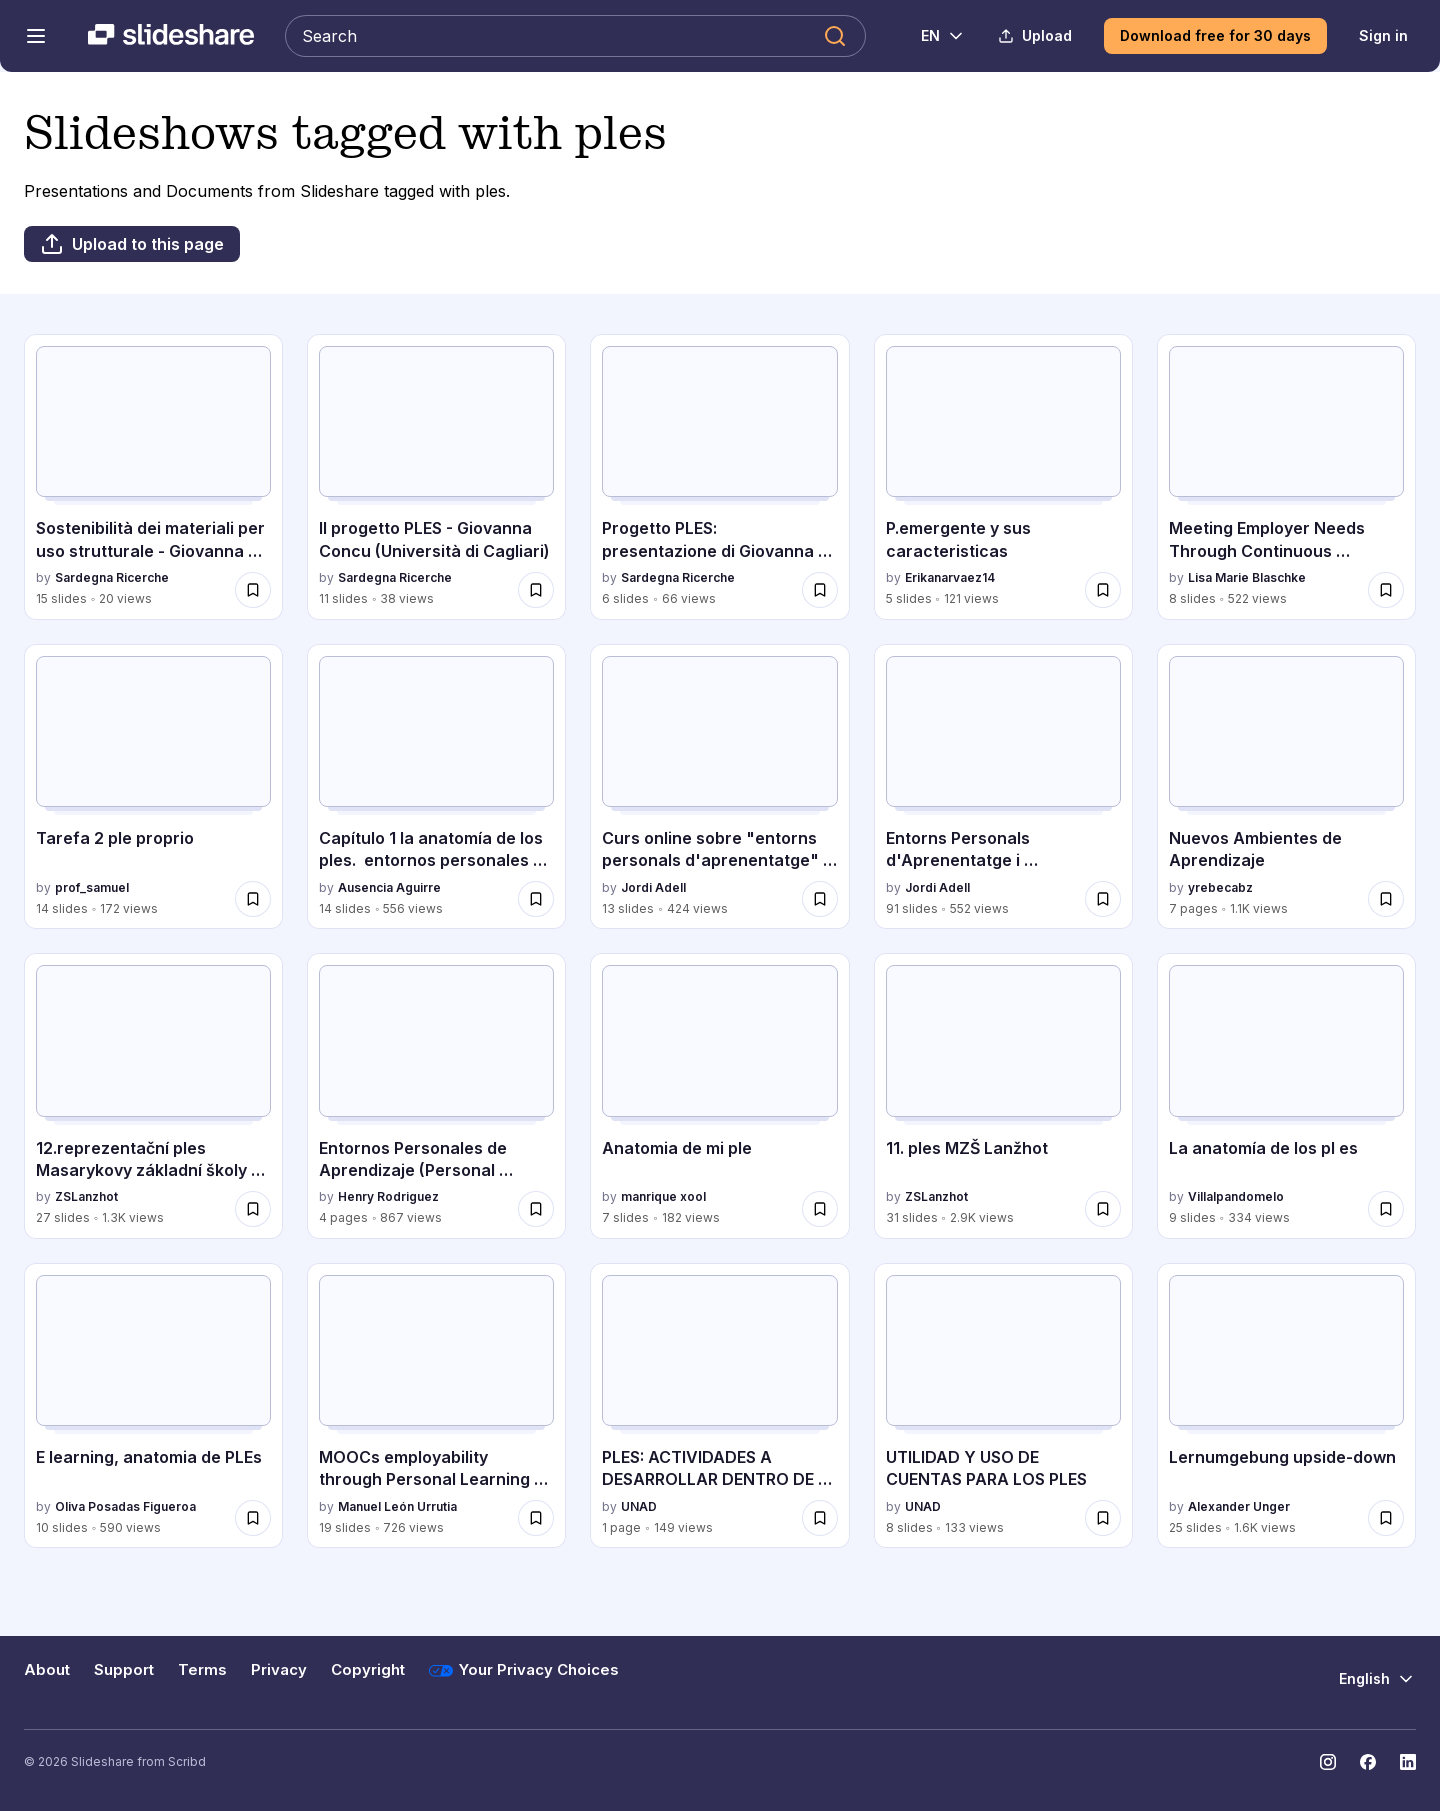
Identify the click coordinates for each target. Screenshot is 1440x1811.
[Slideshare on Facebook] (1368, 1762)
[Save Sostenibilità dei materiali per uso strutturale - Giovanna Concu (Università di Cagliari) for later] (253, 590)
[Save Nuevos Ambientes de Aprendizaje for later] (1386, 899)
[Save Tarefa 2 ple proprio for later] (253, 899)
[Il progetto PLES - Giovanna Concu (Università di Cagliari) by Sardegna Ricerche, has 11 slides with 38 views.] (436, 477)
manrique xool (663, 1196)
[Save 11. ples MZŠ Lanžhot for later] (1103, 1209)
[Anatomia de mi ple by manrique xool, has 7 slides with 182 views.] (719, 1096)
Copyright (368, 1670)
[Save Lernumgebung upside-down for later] (1386, 1518)
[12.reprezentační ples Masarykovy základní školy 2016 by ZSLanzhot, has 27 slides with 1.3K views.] (153, 1096)
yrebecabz (1220, 887)
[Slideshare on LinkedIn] (1408, 1762)
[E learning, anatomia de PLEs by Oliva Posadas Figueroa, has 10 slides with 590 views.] (153, 1406)
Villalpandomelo (1236, 1196)
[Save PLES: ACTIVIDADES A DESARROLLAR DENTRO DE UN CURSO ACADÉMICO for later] (820, 1518)
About (47, 1670)
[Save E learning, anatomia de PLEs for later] (253, 1518)
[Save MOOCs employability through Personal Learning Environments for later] (536, 1518)
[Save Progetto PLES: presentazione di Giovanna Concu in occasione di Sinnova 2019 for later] (820, 590)
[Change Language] (931, 36)
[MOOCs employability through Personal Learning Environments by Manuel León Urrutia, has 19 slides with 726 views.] (436, 1406)
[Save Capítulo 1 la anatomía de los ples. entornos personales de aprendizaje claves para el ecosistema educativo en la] (536, 899)
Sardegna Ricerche (112, 577)
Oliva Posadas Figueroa (125, 1506)
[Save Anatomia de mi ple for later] (820, 1209)
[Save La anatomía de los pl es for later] (1386, 1209)
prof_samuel (92, 887)
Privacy (279, 1670)
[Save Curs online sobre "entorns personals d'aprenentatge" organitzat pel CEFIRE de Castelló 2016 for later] (820, 899)
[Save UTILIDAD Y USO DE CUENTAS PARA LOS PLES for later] (1103, 1518)
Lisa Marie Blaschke (1247, 577)
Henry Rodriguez (388, 1196)
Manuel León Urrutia (397, 1506)
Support (124, 1670)
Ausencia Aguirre (389, 887)
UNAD (639, 1506)
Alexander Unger (1239, 1506)
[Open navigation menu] (36, 36)
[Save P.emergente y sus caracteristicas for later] (1103, 590)
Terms (202, 1670)
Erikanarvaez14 (950, 577)
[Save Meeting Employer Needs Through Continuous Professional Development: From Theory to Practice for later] (1386, 590)
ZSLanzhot (86, 1196)
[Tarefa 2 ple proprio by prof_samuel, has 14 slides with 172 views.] (153, 787)
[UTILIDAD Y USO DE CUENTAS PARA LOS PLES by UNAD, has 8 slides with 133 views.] (1003, 1406)
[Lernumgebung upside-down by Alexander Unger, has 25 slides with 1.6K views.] (1286, 1406)
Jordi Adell (653, 887)
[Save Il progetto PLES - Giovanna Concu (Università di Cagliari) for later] (536, 590)
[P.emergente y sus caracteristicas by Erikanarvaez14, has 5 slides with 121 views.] (1003, 477)
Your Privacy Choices (524, 1671)
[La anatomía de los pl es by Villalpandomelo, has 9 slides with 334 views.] (1286, 1096)
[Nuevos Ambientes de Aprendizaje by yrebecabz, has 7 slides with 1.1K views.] (1286, 787)
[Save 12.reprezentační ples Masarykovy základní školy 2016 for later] (253, 1209)
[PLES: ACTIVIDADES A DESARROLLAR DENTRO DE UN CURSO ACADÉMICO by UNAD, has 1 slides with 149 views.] (719, 1406)
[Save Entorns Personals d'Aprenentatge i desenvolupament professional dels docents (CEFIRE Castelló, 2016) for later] (1103, 899)
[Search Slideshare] (575, 36)
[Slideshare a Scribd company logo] (171, 36)
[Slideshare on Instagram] (1328, 1762)
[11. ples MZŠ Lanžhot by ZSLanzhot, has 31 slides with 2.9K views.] (1003, 1096)
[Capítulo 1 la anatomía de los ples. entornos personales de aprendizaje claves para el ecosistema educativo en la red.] (436, 787)
